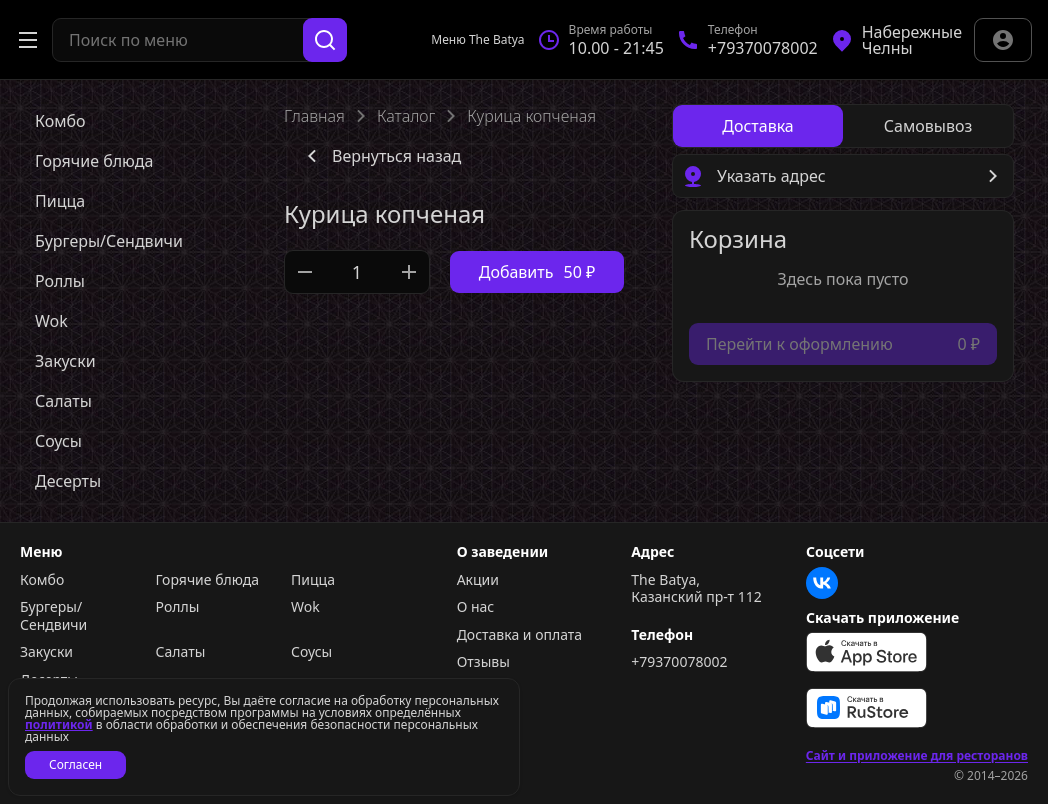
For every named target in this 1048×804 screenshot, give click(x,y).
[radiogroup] (843, 126)
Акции (478, 580)
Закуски (46, 652)
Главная (314, 116)
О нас (476, 607)
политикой (59, 724)
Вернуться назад (380, 156)
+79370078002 (679, 662)
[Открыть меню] (28, 40)
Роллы (178, 607)
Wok (305, 607)
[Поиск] (325, 40)
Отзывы (483, 662)
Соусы (311, 652)
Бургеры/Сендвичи (53, 615)
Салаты (181, 652)
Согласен (75, 764)
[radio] (758, 126)
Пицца (313, 580)
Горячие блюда (208, 580)
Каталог (406, 116)
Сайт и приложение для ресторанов (917, 756)
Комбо (42, 580)
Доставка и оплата (519, 635)
